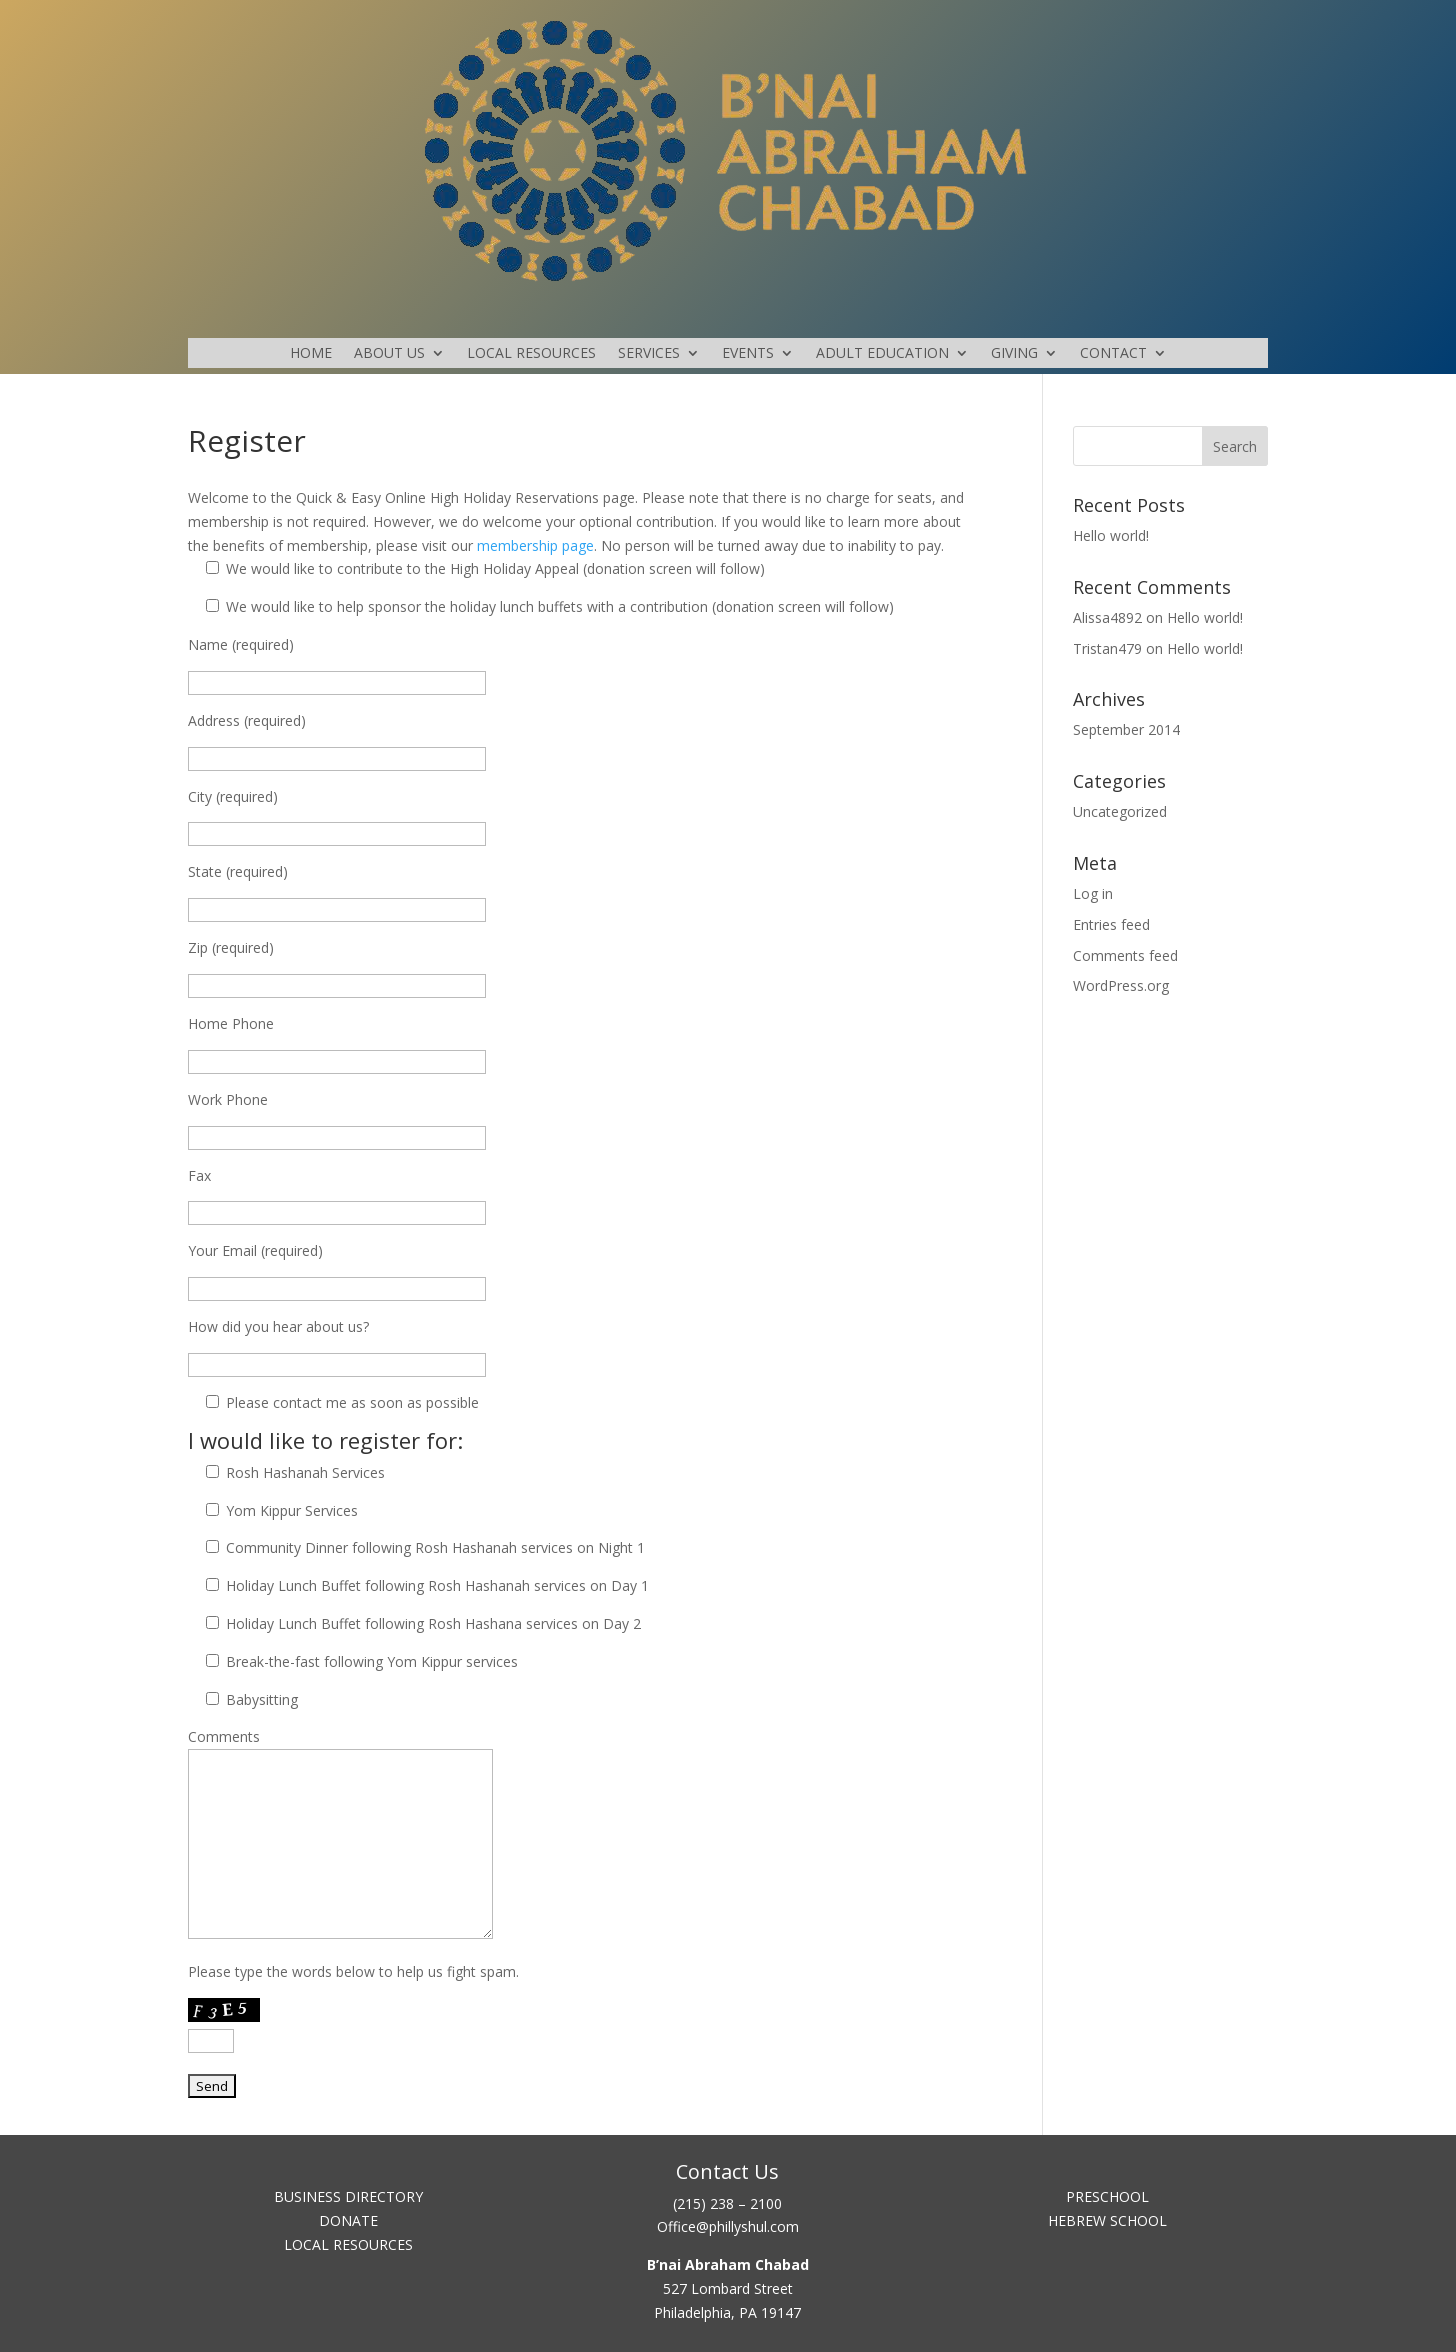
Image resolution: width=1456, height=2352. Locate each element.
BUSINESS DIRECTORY (348, 2196)
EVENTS (748, 354)
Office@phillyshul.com (728, 2226)
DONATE (348, 2220)
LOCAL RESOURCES (531, 354)
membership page (535, 545)
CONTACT (1113, 354)
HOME (311, 354)
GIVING (1014, 354)
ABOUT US (389, 354)
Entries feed (1111, 924)
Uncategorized (1120, 811)
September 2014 (1126, 729)
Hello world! (1111, 535)
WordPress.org (1121, 985)
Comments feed (1125, 955)
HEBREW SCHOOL (1107, 2220)
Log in (1093, 893)
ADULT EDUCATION (882, 354)
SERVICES (649, 354)
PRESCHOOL (1107, 2196)
